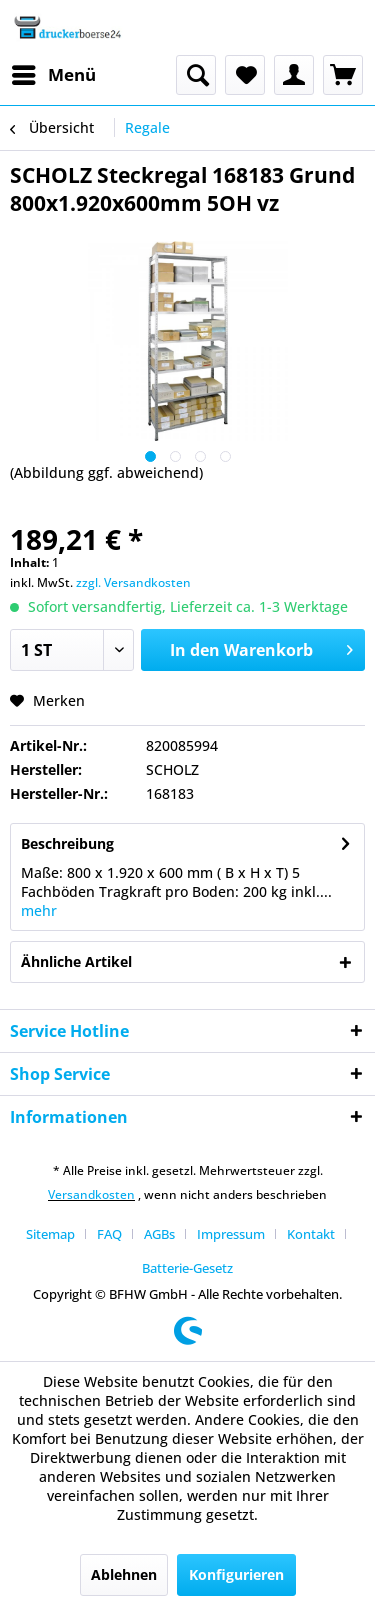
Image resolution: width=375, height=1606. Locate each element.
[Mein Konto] (294, 75)
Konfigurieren (236, 1574)
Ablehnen (124, 1574)
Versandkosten (91, 1194)
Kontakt (311, 1234)
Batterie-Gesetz (187, 1268)
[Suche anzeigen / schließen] (196, 75)
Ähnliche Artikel (76, 961)
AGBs (159, 1234)
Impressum (231, 1234)
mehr (39, 910)
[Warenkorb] (343, 75)
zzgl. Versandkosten (133, 582)
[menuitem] (53, 75)
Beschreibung (67, 843)
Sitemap (50, 1234)
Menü (54, 72)
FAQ (109, 1234)
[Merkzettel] (245, 75)
